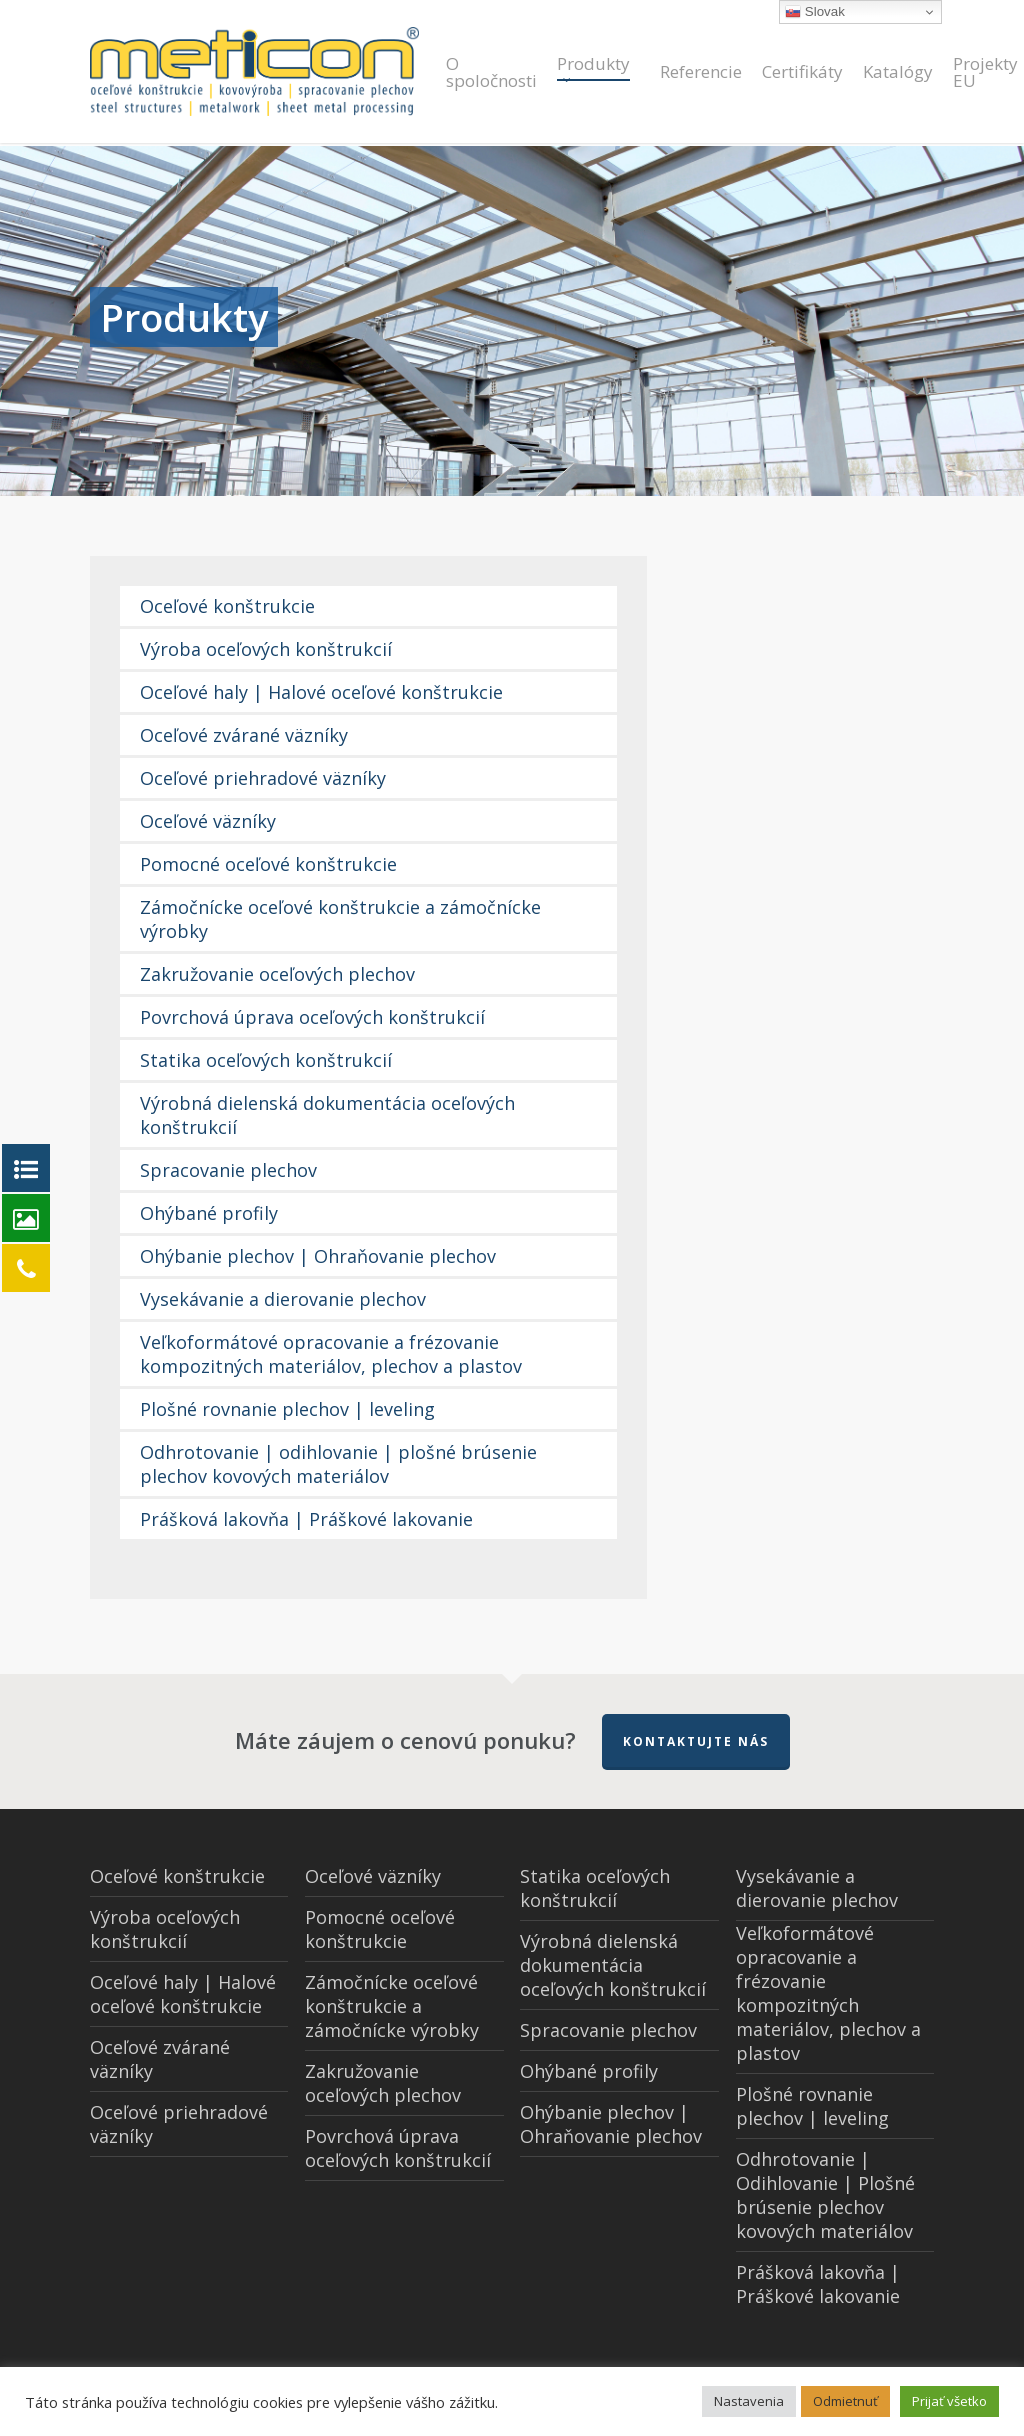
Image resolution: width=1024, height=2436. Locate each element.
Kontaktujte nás (696, 1741)
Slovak (815, 12)
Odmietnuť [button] (845, 2401)
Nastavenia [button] (749, 2401)
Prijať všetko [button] (949, 2401)
